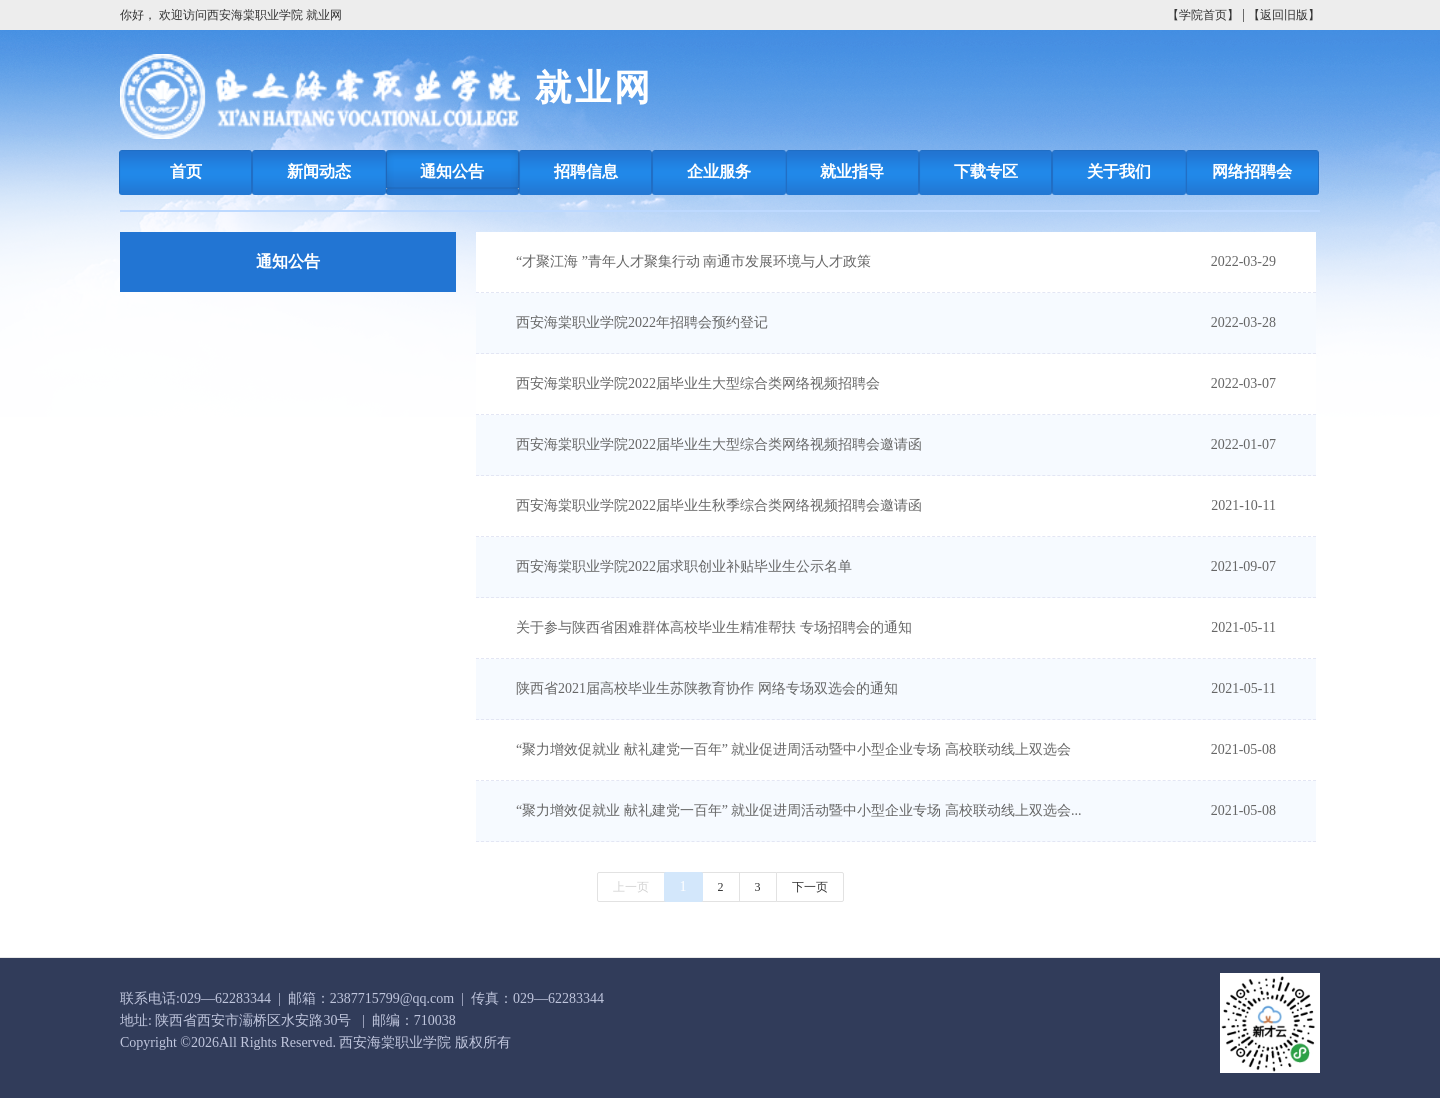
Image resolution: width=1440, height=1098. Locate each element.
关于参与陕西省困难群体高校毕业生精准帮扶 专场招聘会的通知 (714, 627)
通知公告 (288, 261)
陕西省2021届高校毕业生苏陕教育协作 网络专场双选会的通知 (707, 688)
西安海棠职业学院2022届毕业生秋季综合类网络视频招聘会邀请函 (719, 505)
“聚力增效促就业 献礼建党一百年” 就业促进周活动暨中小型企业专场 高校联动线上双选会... (798, 810)
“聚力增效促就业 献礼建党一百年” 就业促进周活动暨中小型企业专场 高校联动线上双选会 (793, 749)
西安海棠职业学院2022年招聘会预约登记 (642, 322)
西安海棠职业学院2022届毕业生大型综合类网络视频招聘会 (698, 383)
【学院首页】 (1203, 15)
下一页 (810, 887)
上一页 (631, 887)
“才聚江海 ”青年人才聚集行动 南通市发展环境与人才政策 (693, 261)
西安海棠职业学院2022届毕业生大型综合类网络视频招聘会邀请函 (719, 444)
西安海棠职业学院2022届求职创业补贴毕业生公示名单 (684, 566)
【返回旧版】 (1284, 15)
